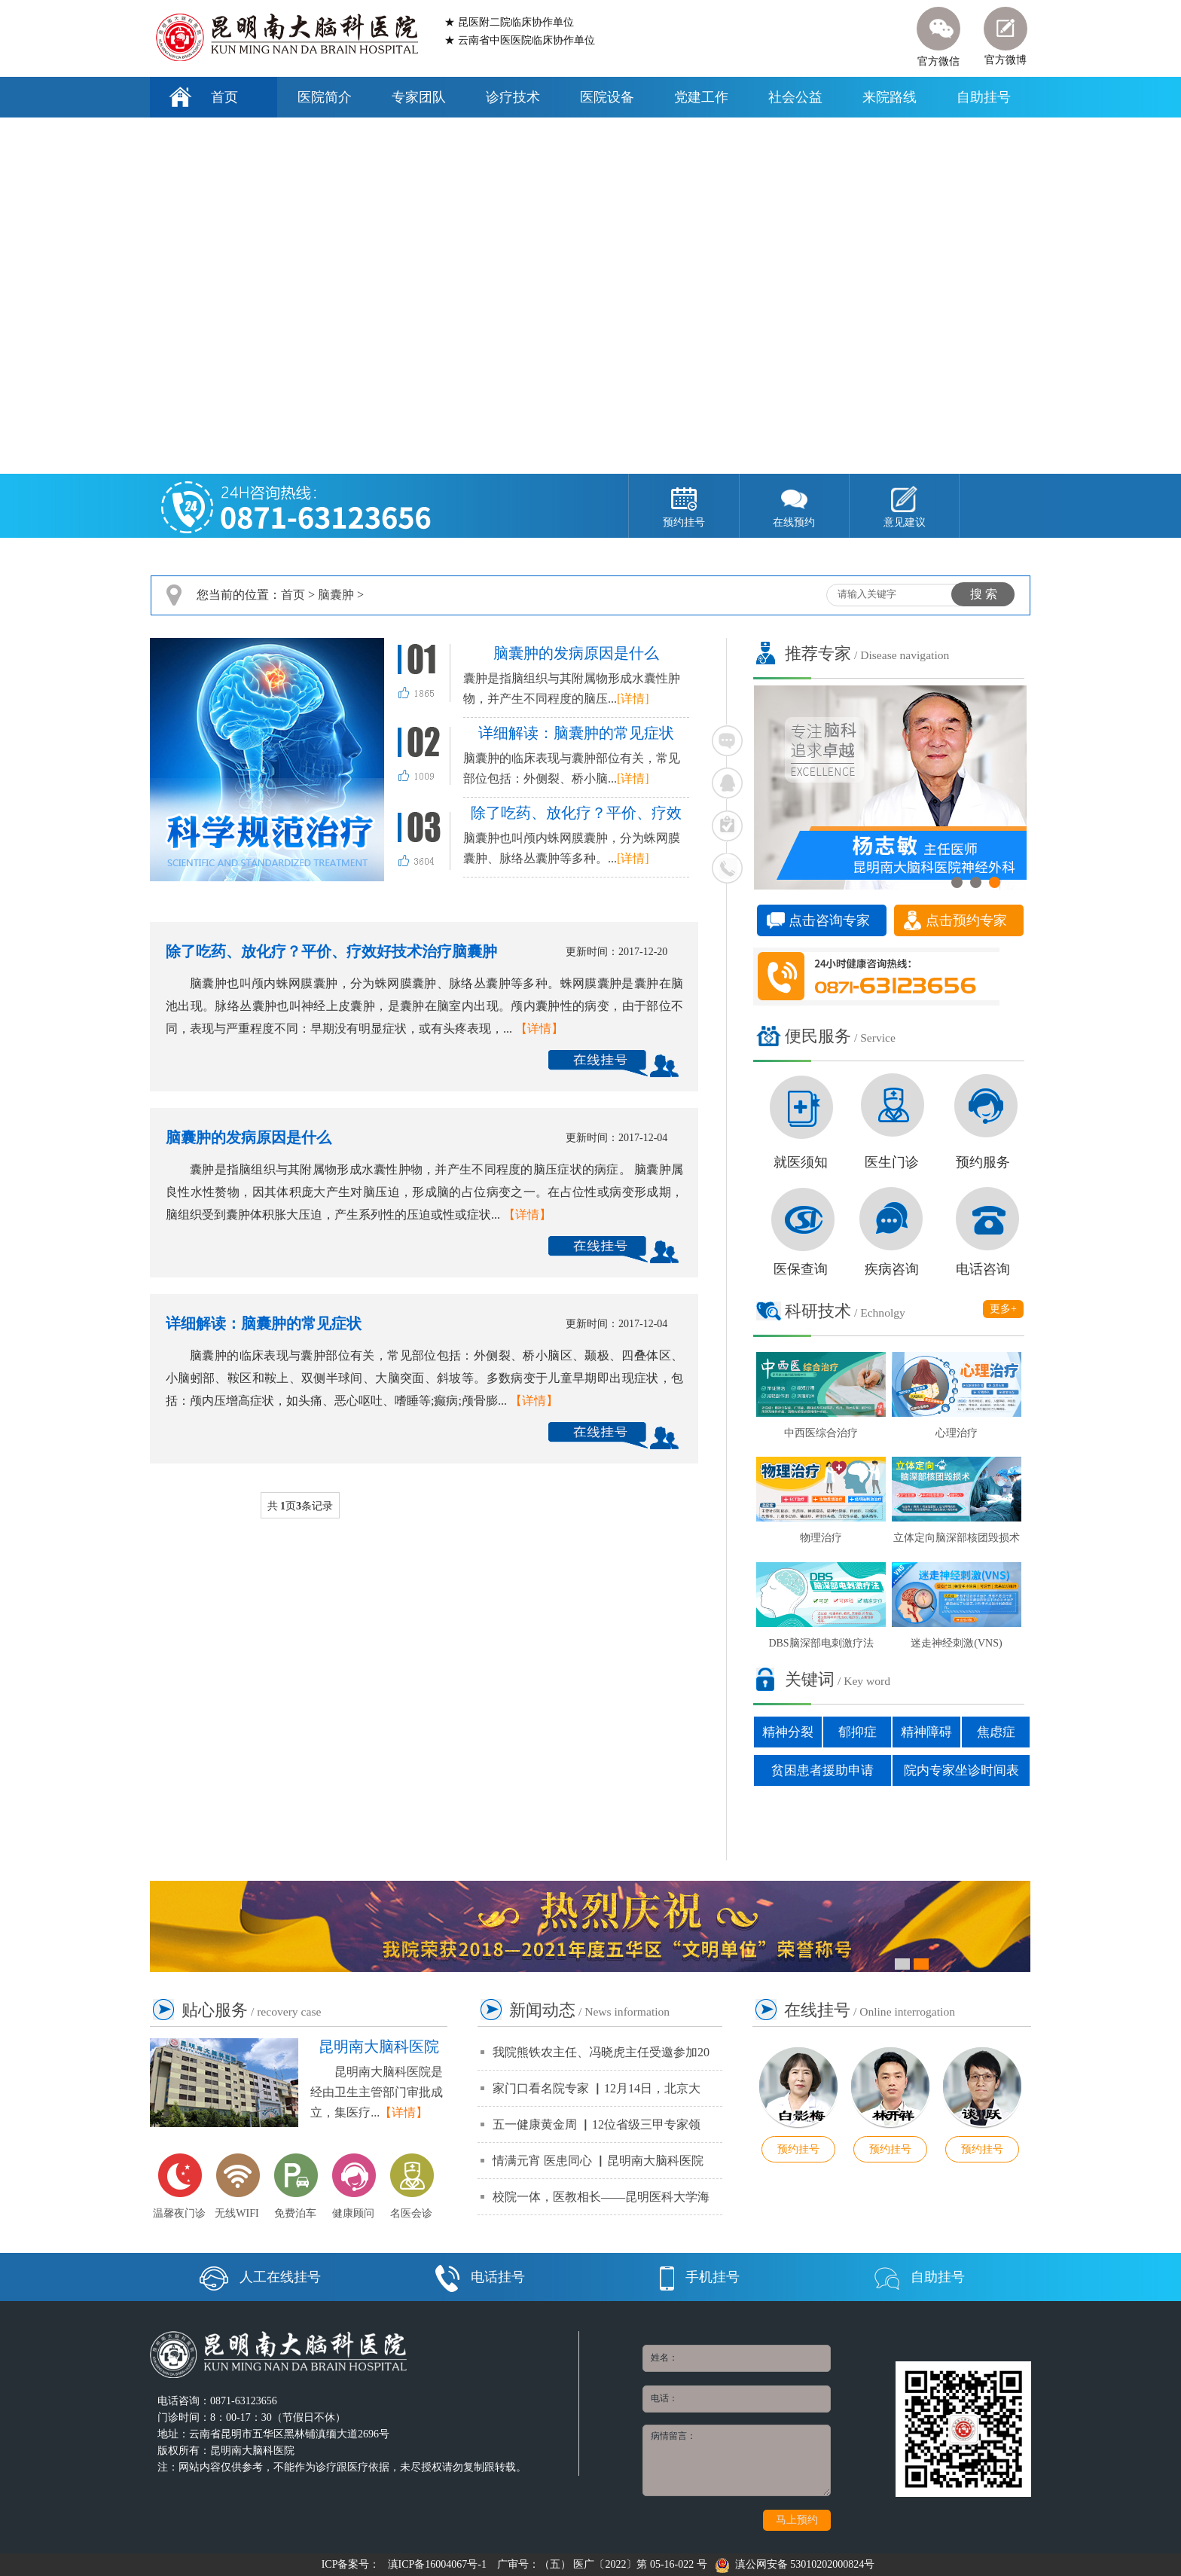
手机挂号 (700, 2277)
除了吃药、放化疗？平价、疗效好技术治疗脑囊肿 (331, 951)
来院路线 (889, 97)
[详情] (633, 698)
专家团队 (419, 97)
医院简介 (325, 97)
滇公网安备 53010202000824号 (795, 2564)
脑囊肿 (336, 594)
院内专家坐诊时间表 (961, 1770)
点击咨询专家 (829, 920)
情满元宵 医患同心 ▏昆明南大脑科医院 (598, 2160)
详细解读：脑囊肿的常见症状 (264, 1323)
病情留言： (736, 2460)
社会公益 (795, 97)
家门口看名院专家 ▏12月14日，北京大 (596, 2088)
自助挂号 (984, 97)
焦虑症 (996, 1732)
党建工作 (701, 97)
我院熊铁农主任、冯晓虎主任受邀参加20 (601, 2052)
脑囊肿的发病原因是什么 (248, 1137)
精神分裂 (787, 1732)
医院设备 (607, 97)
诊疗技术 (513, 97)
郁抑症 (857, 1732)
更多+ (1003, 1308)
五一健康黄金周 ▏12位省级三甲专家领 (596, 2124)
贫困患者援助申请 (822, 1770)
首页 (224, 97)
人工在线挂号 (260, 2277)
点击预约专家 (966, 920)
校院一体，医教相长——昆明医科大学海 (601, 2196)
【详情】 (539, 1028)
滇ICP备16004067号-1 (437, 2564)
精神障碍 (926, 1732)
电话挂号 (480, 2277)
